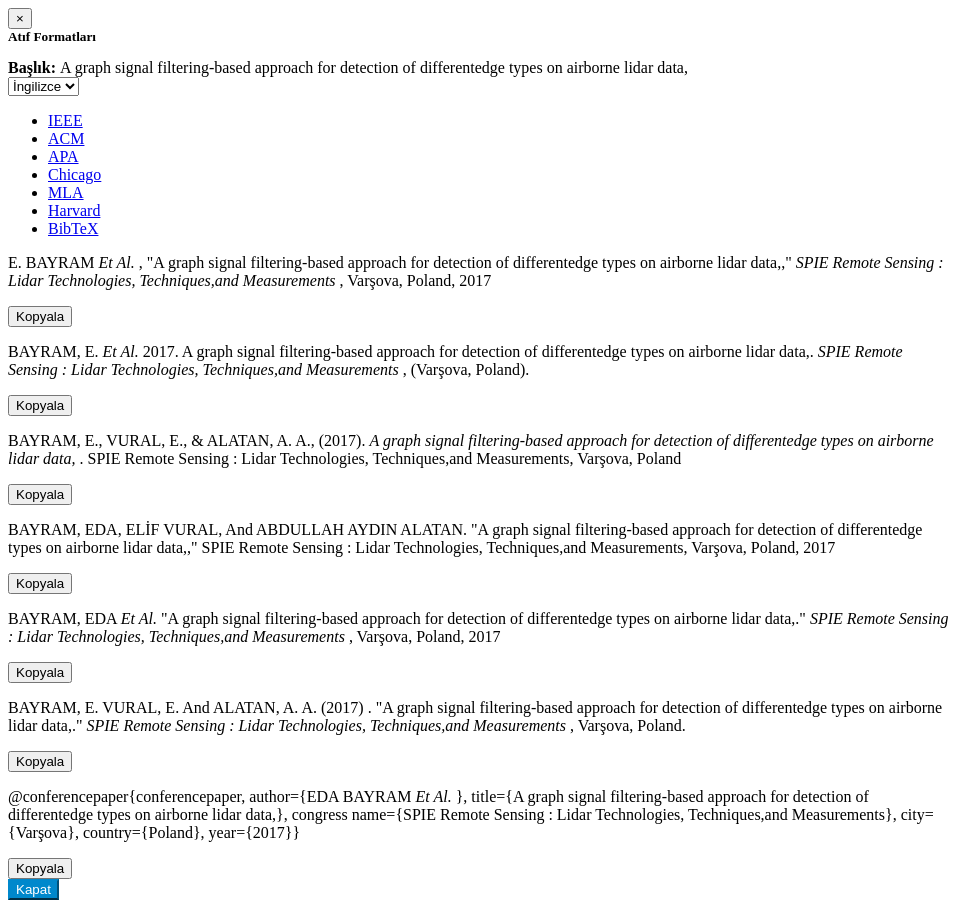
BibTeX (73, 228)
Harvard (74, 210)
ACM (66, 138)
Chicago (74, 174)
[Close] (20, 18)
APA (63, 156)
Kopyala (40, 316)
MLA (66, 192)
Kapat (33, 889)
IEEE (65, 120)
